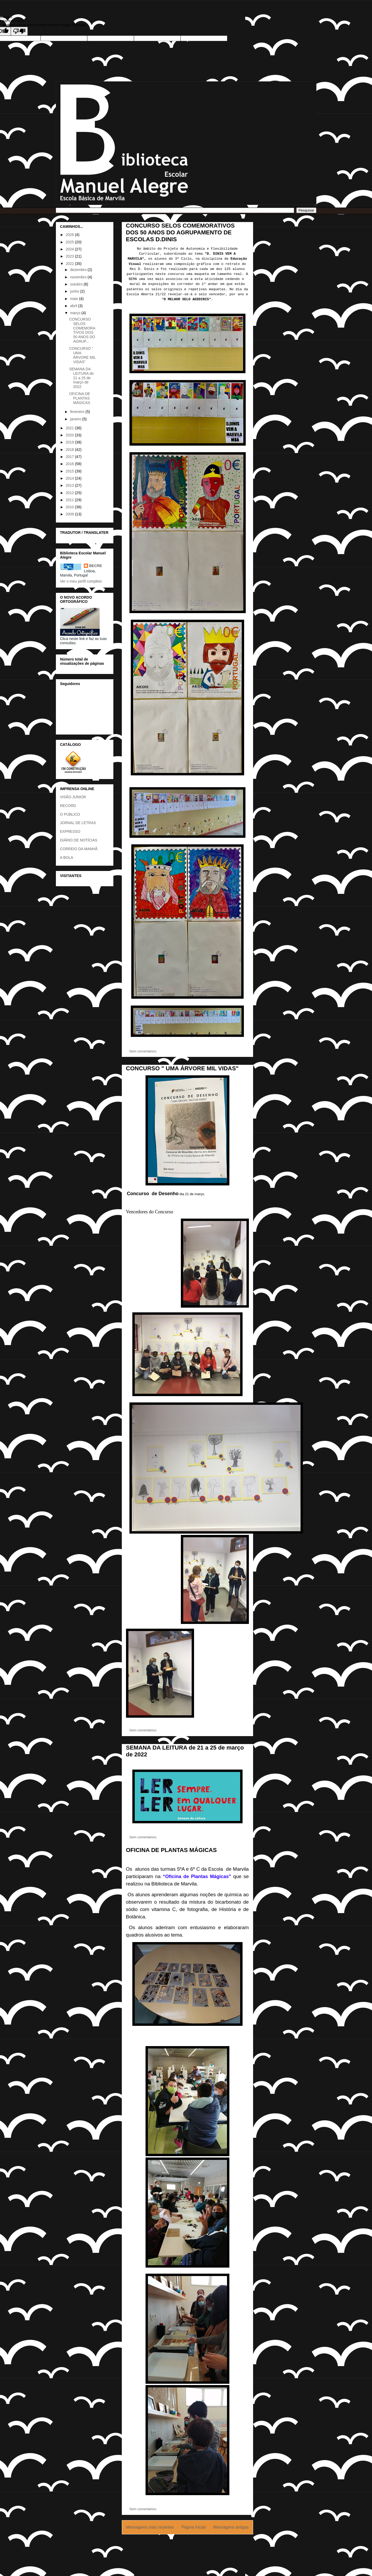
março (75, 313)
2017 (70, 457)
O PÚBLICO (70, 814)
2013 (70, 485)
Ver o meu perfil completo (81, 581)
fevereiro (77, 412)
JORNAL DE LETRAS (78, 823)
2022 (70, 264)
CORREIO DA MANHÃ (79, 849)
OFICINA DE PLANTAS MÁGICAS (171, 1850)
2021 (70, 428)
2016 (70, 464)
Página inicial (193, 2527)
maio (74, 299)
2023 (70, 256)
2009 (70, 514)
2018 (70, 449)
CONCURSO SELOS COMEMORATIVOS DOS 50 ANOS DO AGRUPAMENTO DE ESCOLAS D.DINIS (180, 232)
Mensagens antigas (231, 2527)
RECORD (68, 806)
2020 (70, 435)
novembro (79, 277)
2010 (70, 507)
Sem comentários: (143, 1051)
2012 (70, 493)
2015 (70, 471)
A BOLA (66, 857)
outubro (77, 284)
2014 (70, 478)
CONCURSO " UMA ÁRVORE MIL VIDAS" (182, 1068)
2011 (70, 500)
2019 (70, 442)
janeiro (76, 419)
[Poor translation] (19, 31)
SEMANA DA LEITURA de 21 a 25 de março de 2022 (81, 378)
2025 (70, 242)
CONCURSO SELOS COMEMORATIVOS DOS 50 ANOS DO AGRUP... (82, 330)
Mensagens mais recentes (150, 2527)
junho (75, 291)
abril (74, 306)
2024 (70, 249)
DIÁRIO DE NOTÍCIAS (79, 840)
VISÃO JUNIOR (73, 797)
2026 (70, 235)
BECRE (95, 566)
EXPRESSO (70, 831)
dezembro (79, 270)
